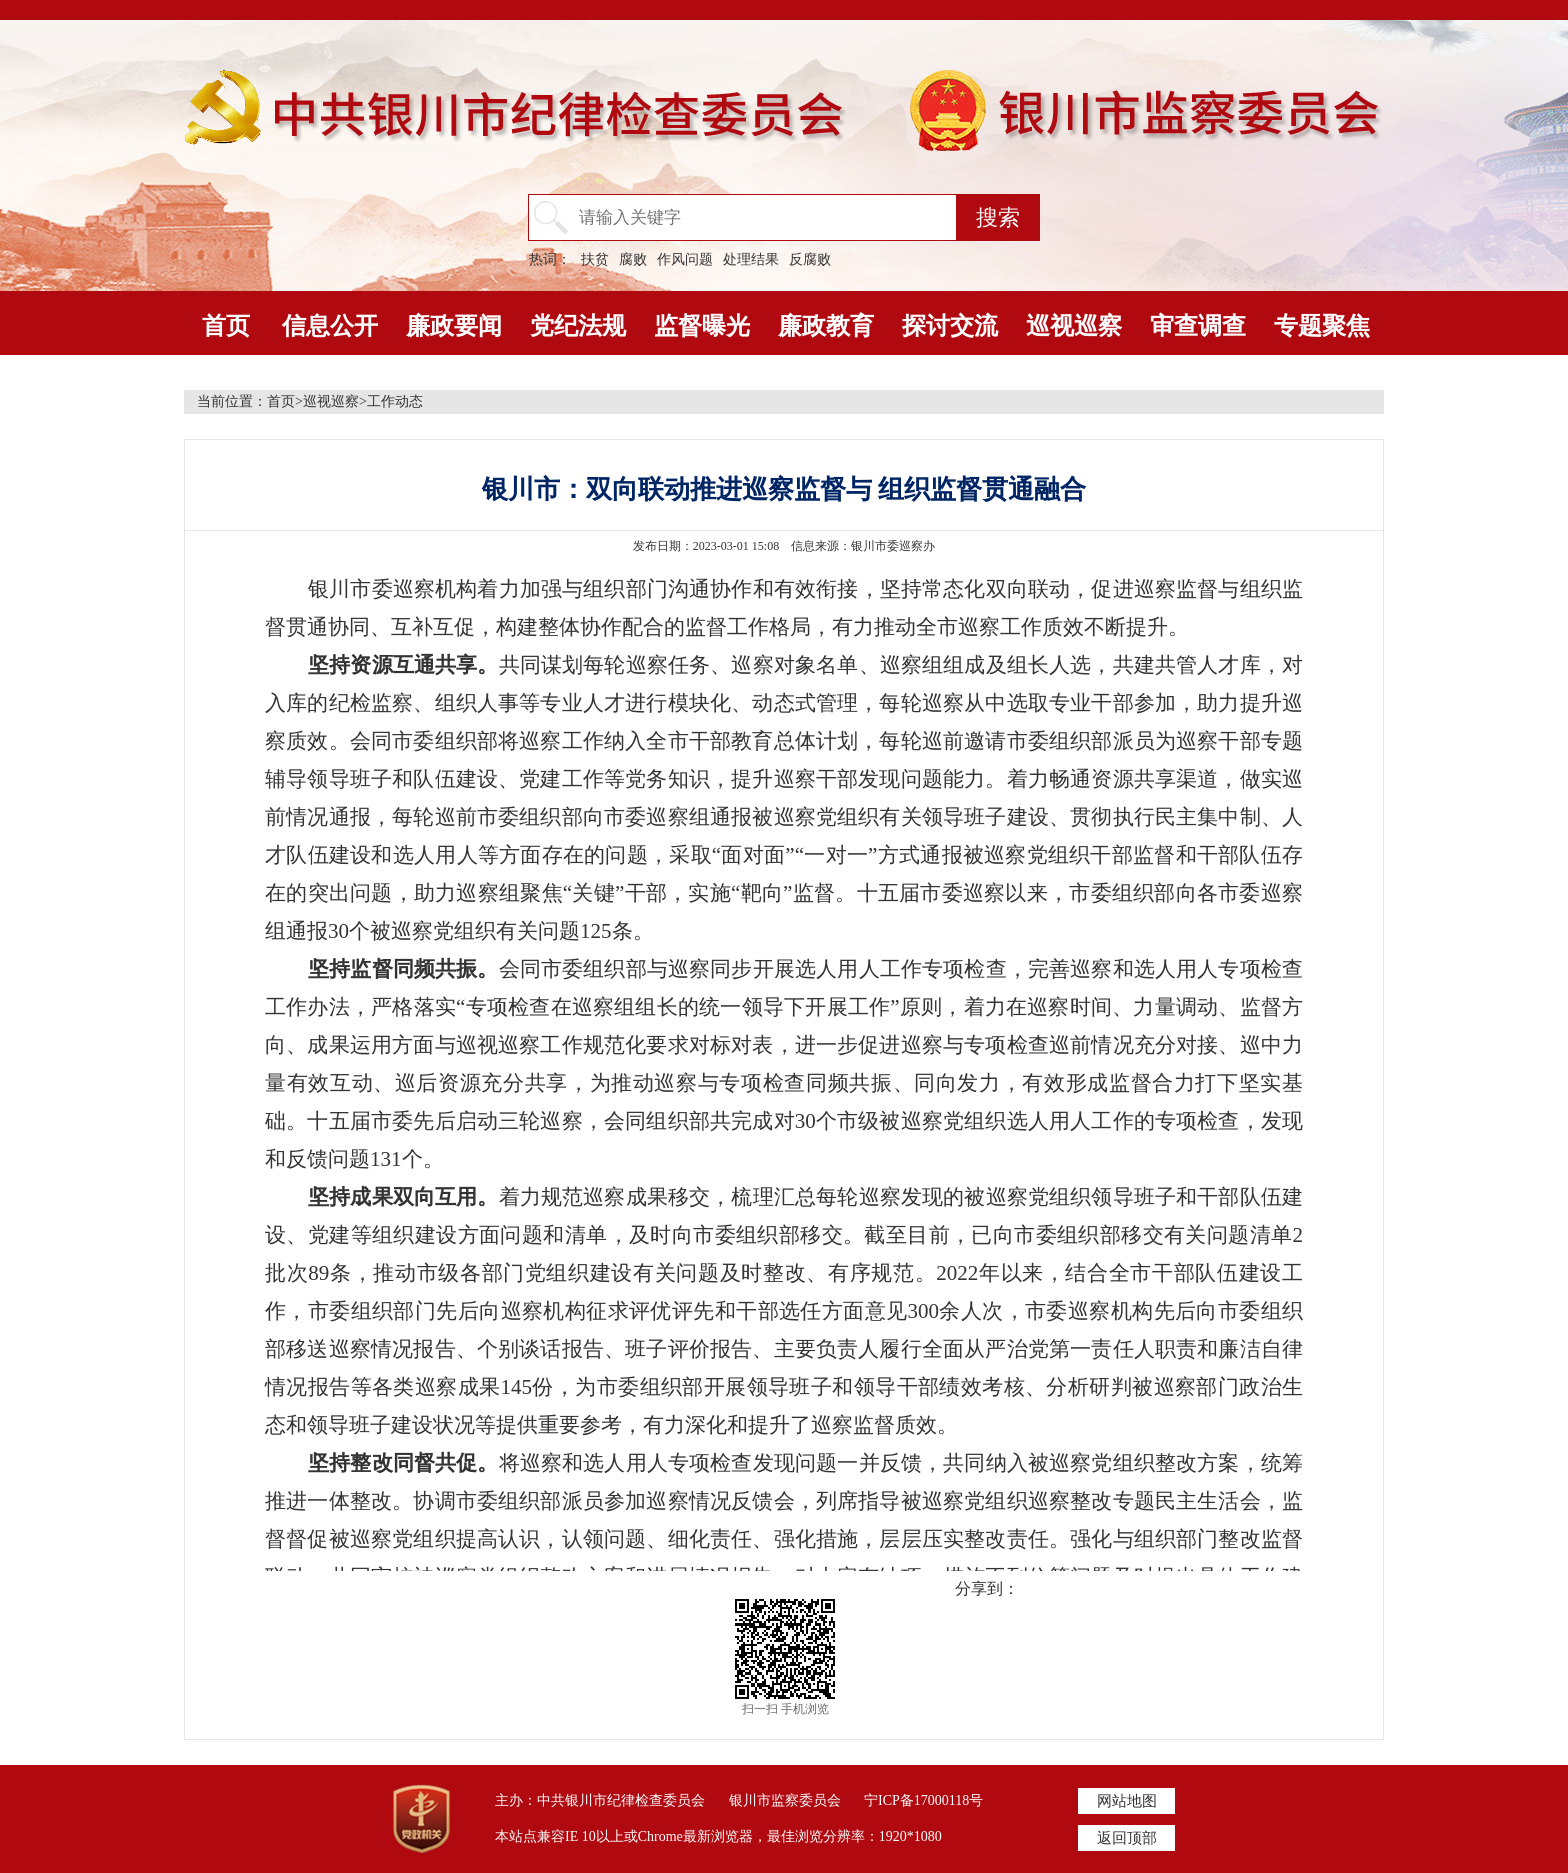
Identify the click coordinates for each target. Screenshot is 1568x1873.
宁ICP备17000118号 (923, 1800)
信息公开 (330, 326)
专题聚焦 (1322, 326)
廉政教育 (826, 326)
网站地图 (1127, 1801)
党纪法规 (578, 326)
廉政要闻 (454, 326)
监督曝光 (702, 326)
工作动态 (395, 401)
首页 (226, 326)
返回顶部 (1127, 1838)
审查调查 (1198, 326)
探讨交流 (950, 326)
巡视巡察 (1074, 326)
